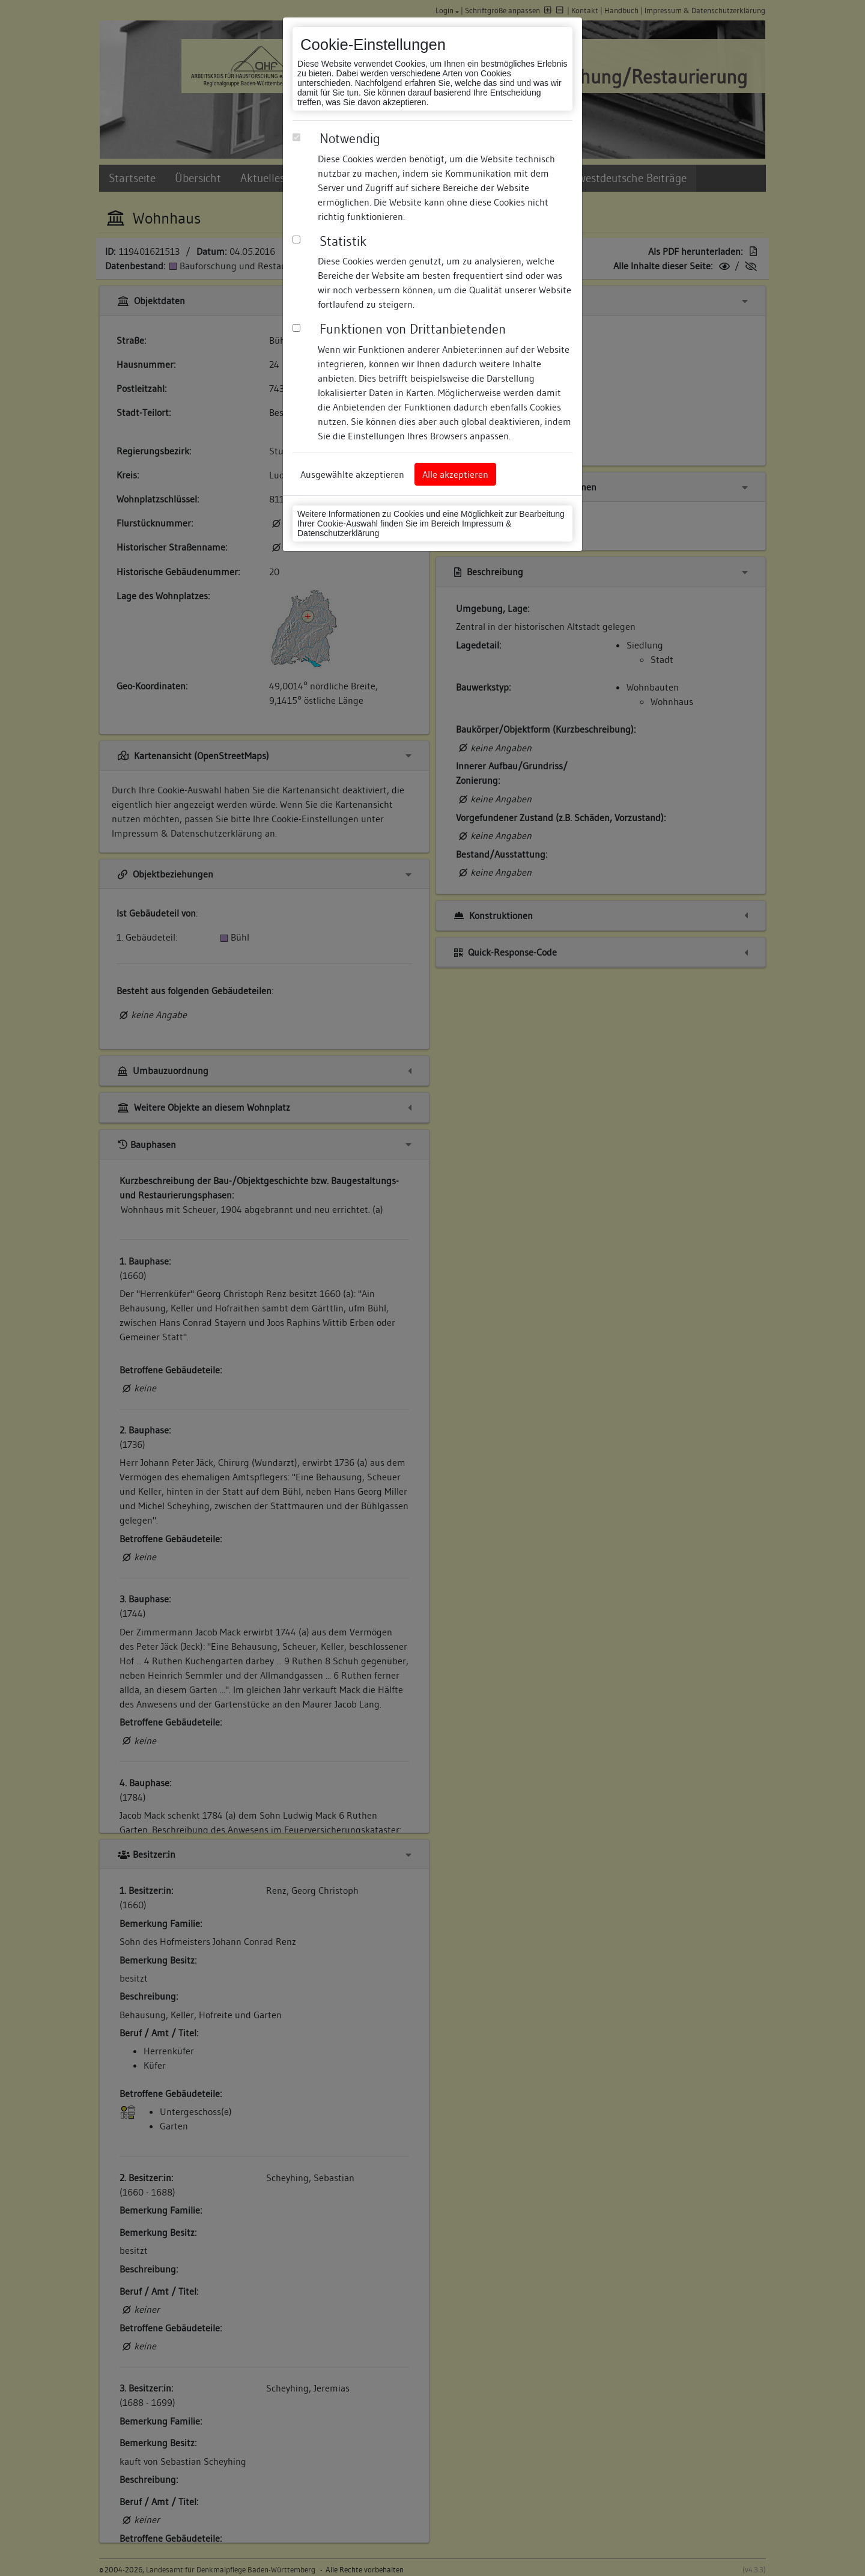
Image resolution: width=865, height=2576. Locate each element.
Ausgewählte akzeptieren (352, 474)
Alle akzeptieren (455, 474)
